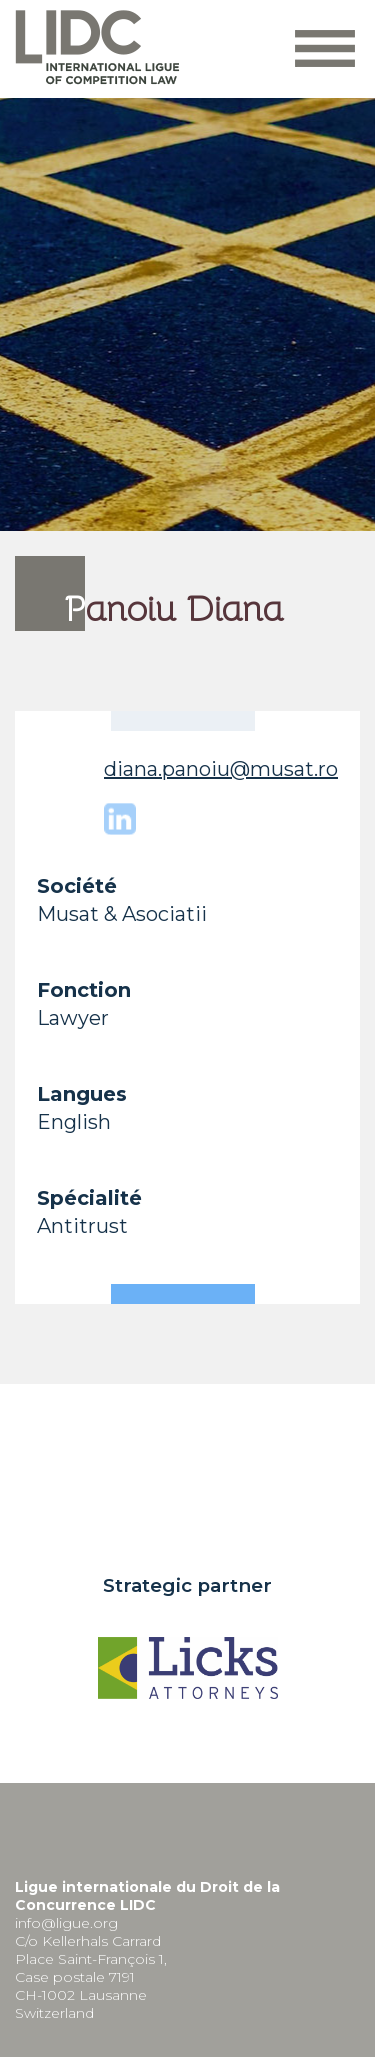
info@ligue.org (66, 1923)
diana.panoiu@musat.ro (221, 769)
